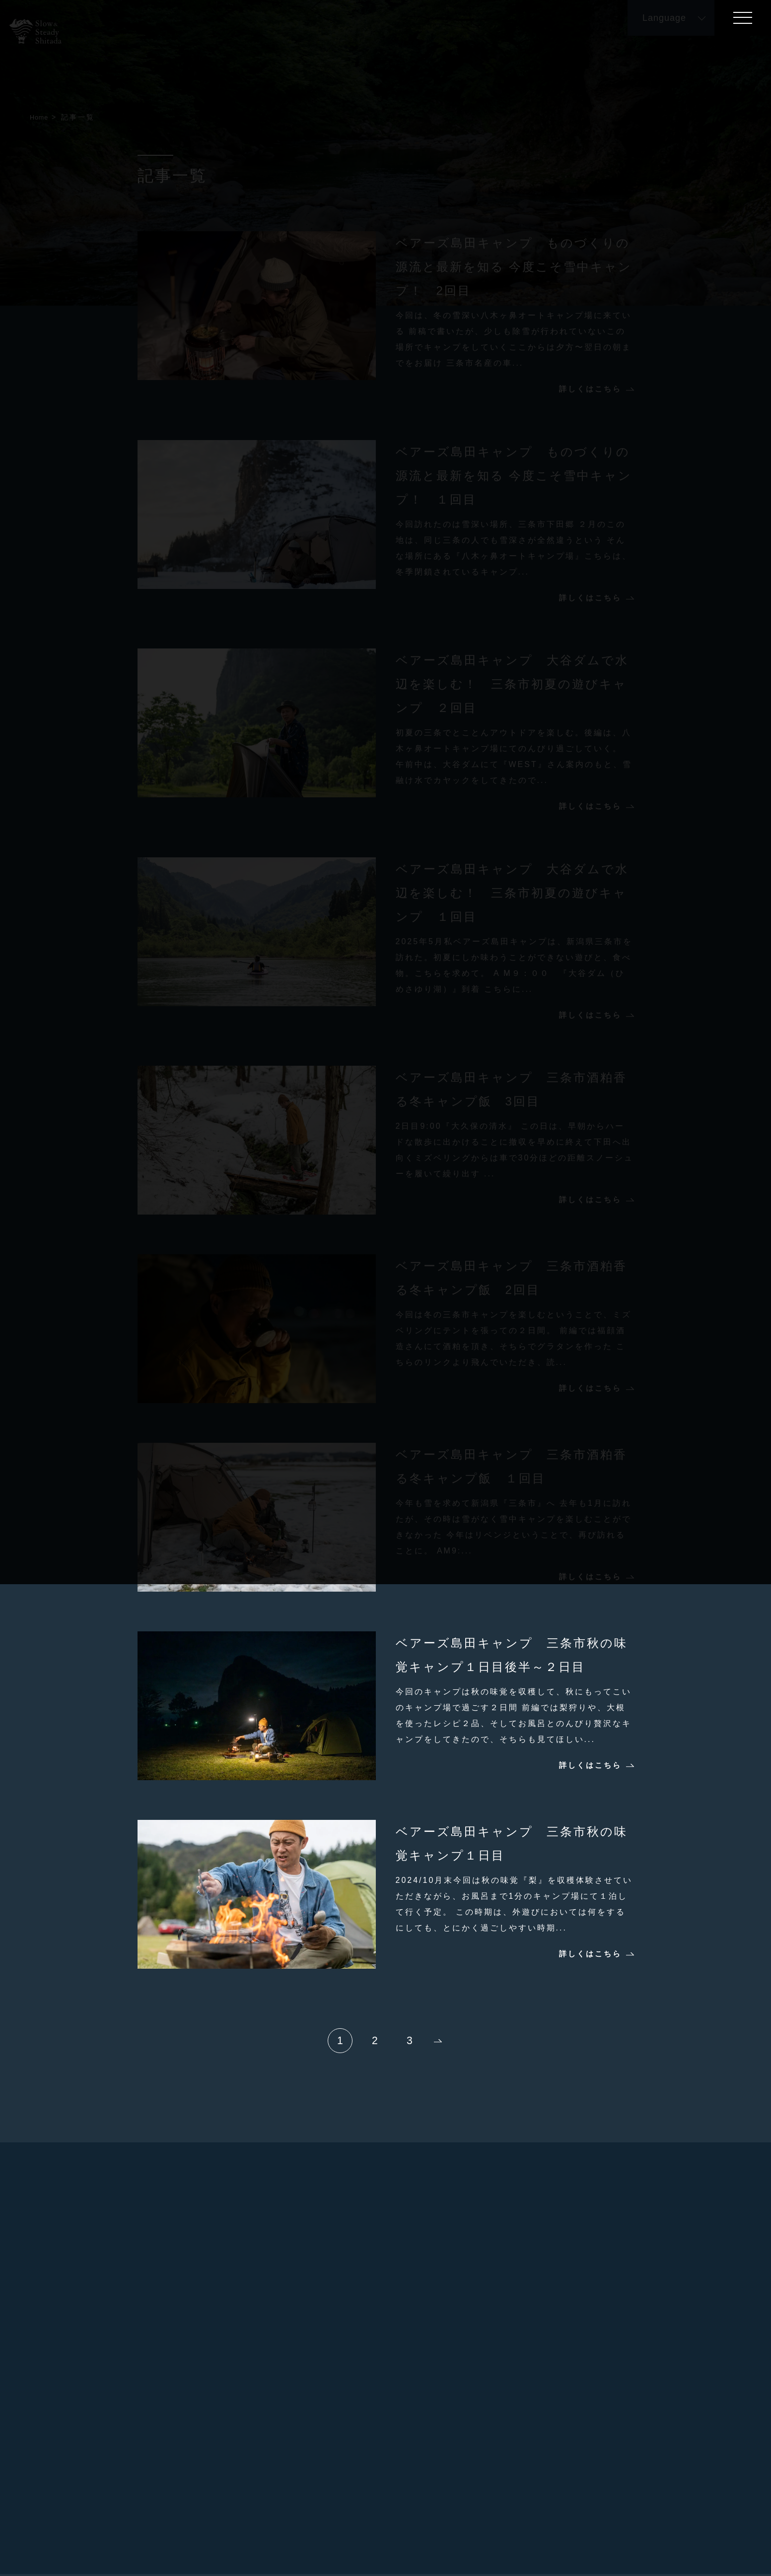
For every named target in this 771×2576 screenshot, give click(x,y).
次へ (437, 2041)
